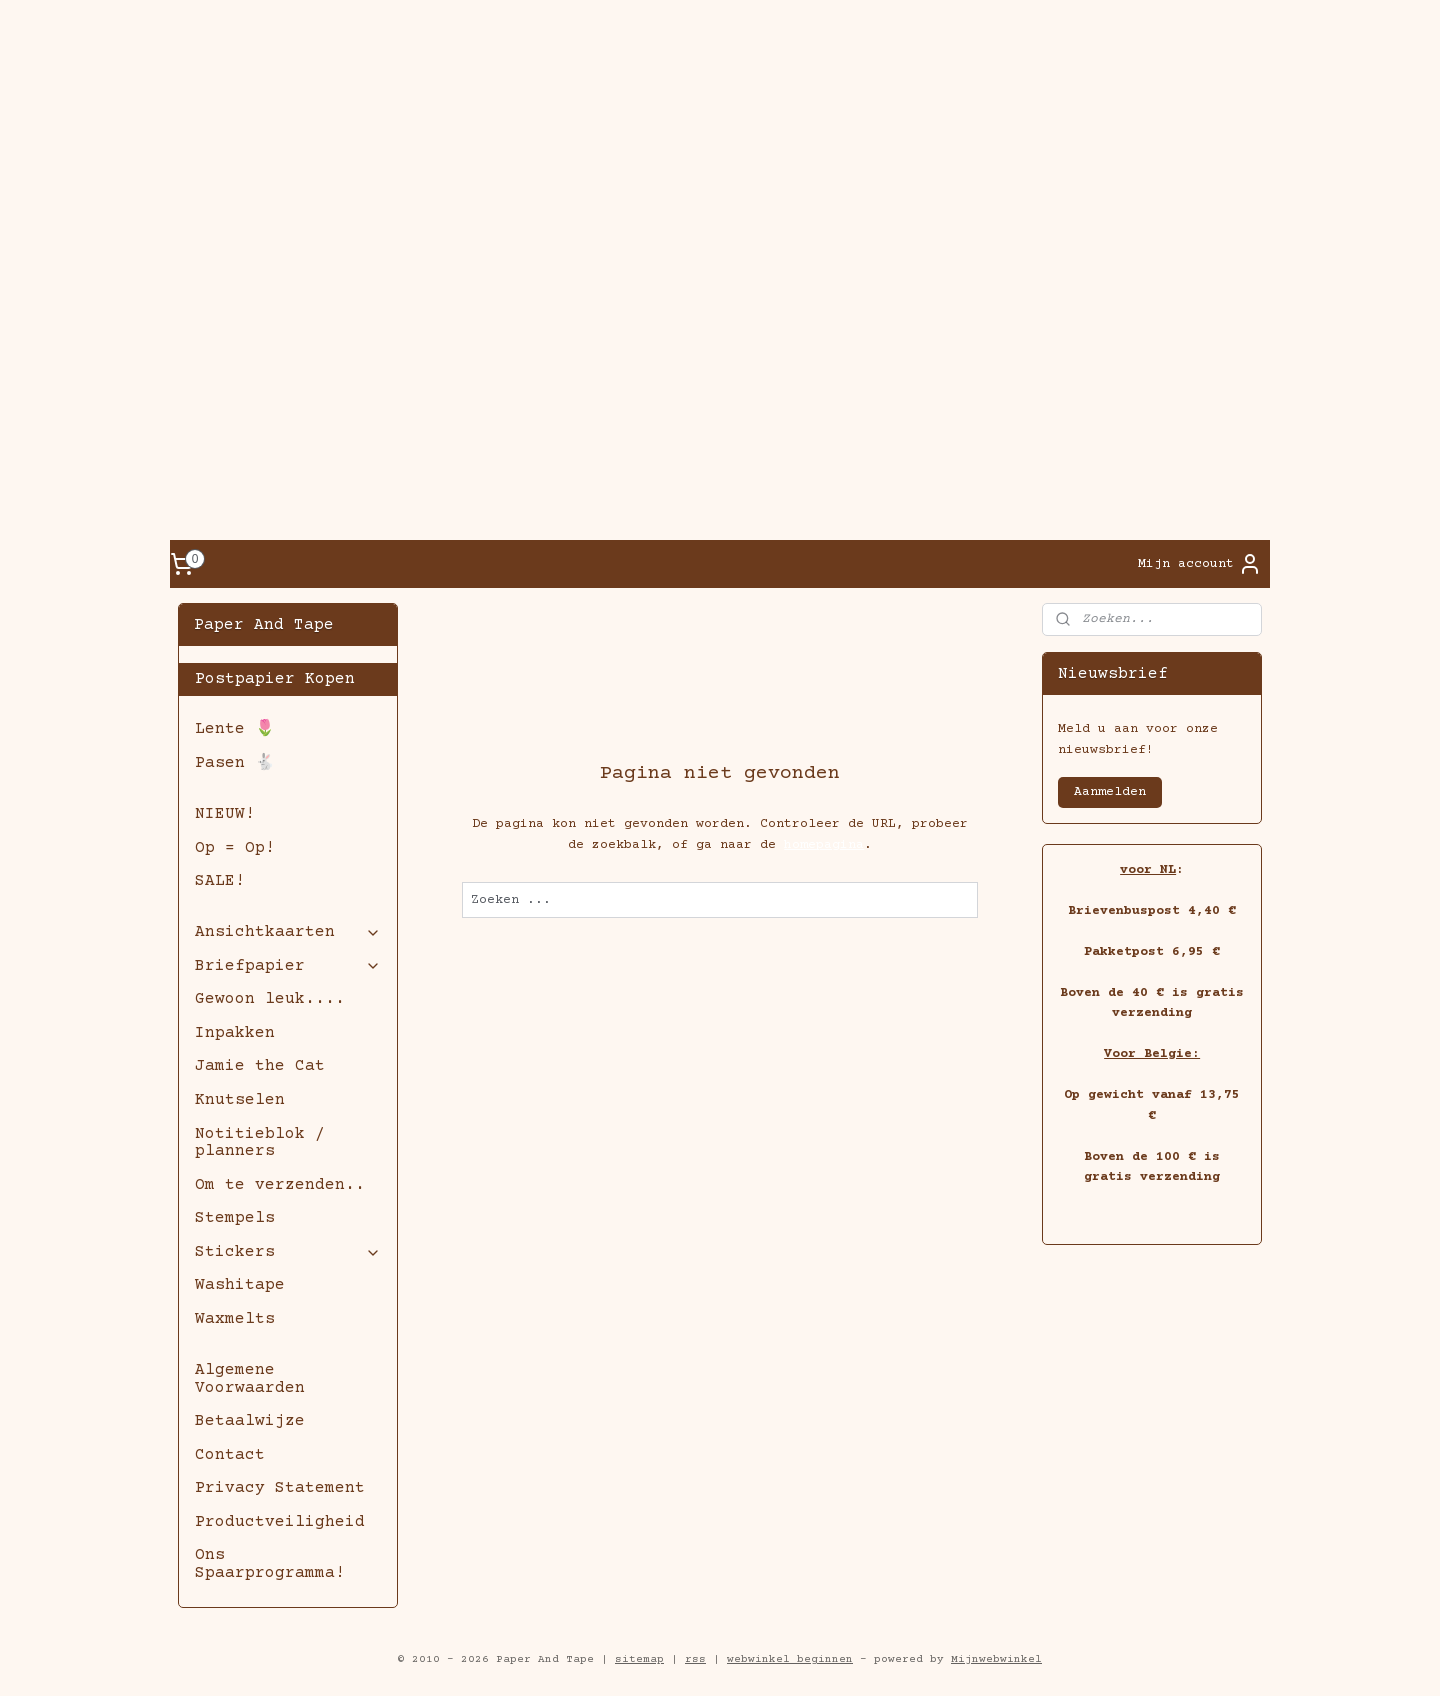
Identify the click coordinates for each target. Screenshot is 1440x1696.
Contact (230, 1455)
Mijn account (1200, 564)
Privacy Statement (280, 1488)
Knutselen (240, 1100)
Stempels (235, 1218)
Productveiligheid (280, 1522)
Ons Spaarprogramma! (270, 1564)
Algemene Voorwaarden (250, 1379)
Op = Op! (235, 848)
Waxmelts (235, 1319)
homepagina (824, 845)
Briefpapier (287, 966)
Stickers (287, 1252)
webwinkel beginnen (790, 1659)
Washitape (240, 1285)
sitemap (639, 1659)
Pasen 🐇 (235, 763)
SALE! (220, 881)
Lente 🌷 (235, 729)
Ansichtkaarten (287, 932)
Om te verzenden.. (280, 1185)
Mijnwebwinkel (996, 1659)
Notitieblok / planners (260, 1143)
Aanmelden (1110, 792)
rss (695, 1659)
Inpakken (235, 1033)
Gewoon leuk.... (270, 999)
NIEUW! (225, 814)
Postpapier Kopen (275, 679)
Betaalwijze (250, 1421)
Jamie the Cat (260, 1066)
